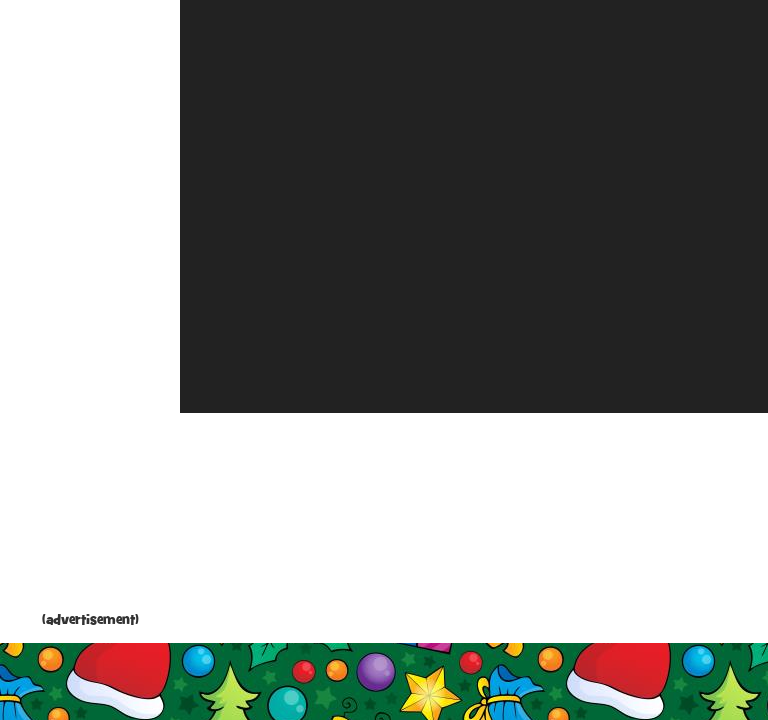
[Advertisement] (90, 310)
